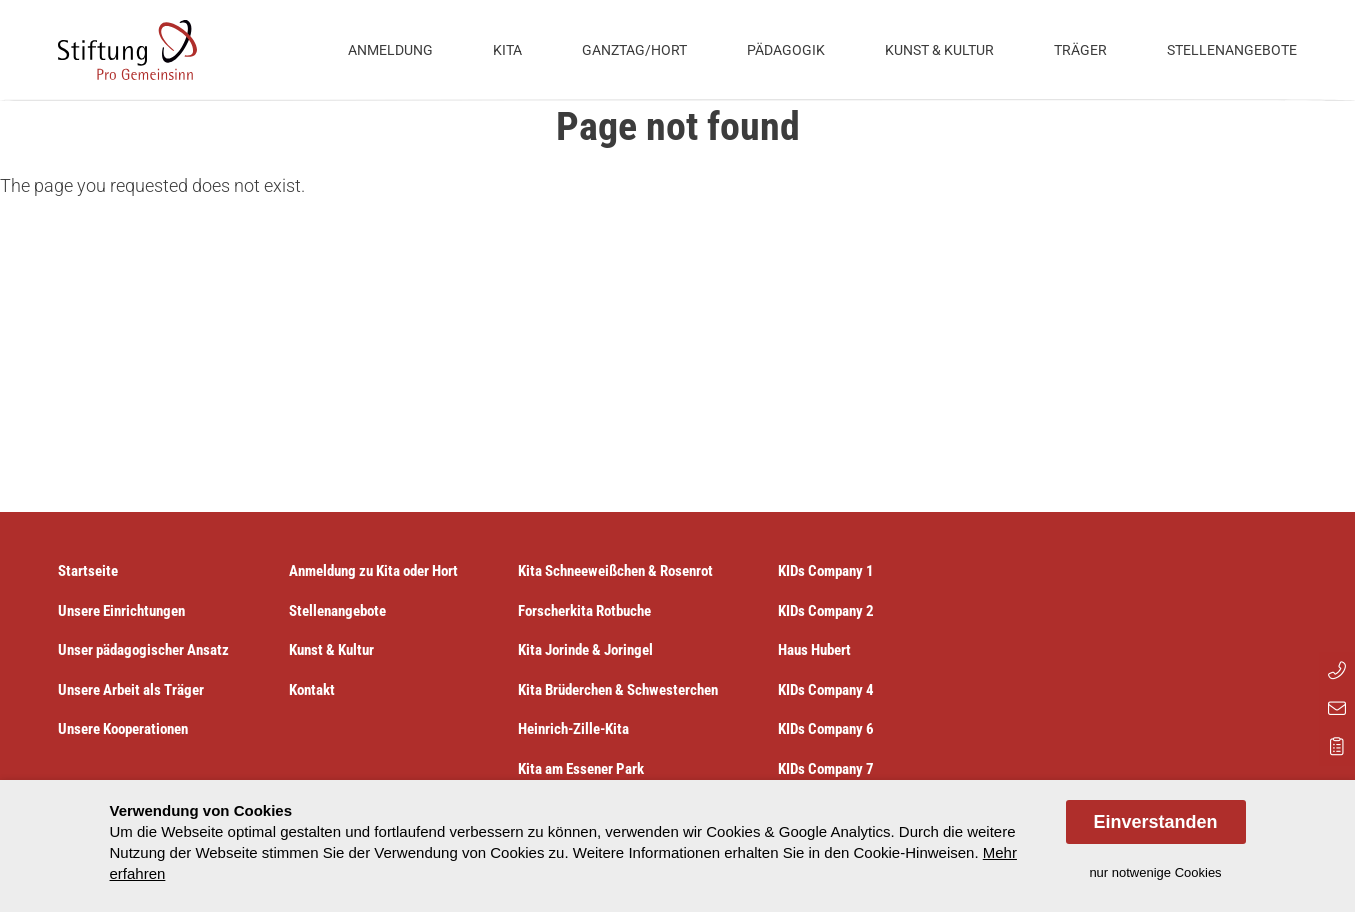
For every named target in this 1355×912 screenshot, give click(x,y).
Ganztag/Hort (634, 50)
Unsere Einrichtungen (121, 611)
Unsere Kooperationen (123, 729)
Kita (507, 50)
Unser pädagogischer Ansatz (143, 650)
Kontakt (312, 690)
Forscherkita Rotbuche (584, 611)
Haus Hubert (814, 650)
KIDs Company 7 (826, 769)
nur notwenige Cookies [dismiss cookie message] (1155, 872)
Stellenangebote (1232, 50)
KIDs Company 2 (826, 611)
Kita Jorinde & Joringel (585, 650)
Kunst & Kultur (939, 50)
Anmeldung (390, 50)
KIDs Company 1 (826, 571)
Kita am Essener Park (581, 769)
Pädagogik (786, 50)
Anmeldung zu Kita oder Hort (373, 571)
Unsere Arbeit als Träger (131, 690)
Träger (1080, 50)
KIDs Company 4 (826, 690)
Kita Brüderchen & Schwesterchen (618, 690)
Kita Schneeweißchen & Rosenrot (615, 571)
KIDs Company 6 (826, 729)
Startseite (88, 571)
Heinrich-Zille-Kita (573, 729)
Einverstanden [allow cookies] (1155, 822)
